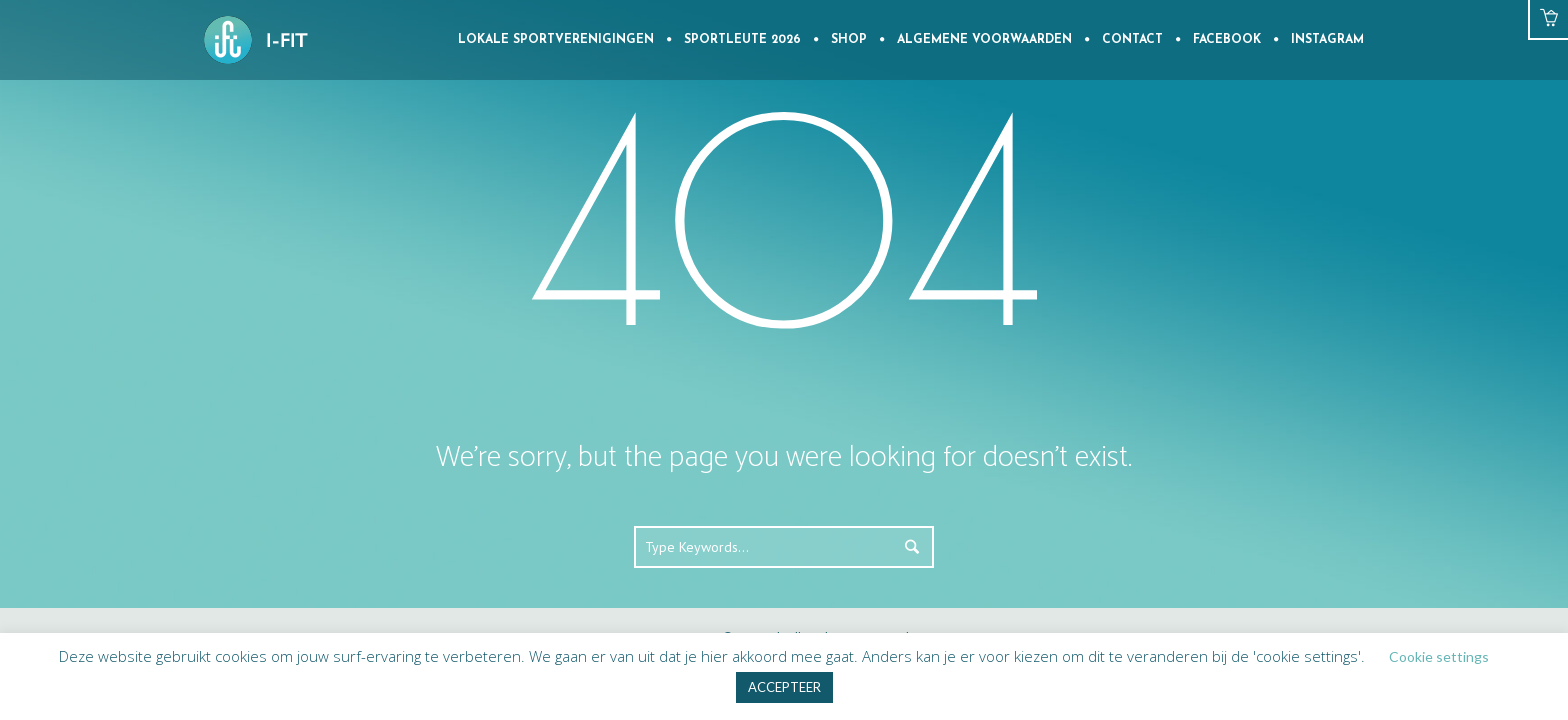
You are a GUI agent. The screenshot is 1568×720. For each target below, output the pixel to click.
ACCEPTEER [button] (784, 687)
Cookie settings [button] (1439, 656)
